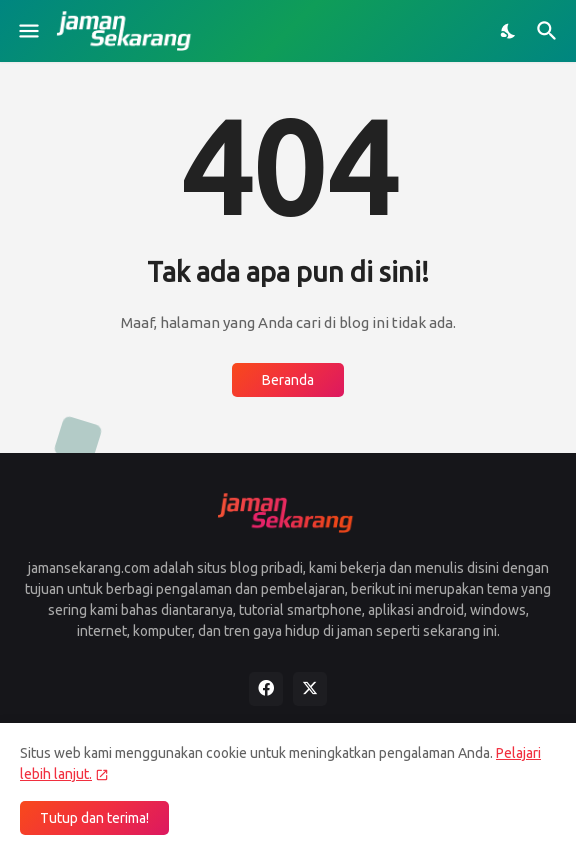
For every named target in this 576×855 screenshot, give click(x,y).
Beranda (288, 380)
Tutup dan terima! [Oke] (94, 818)
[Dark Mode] (509, 31)
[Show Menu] (27, 31)
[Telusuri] (549, 31)
